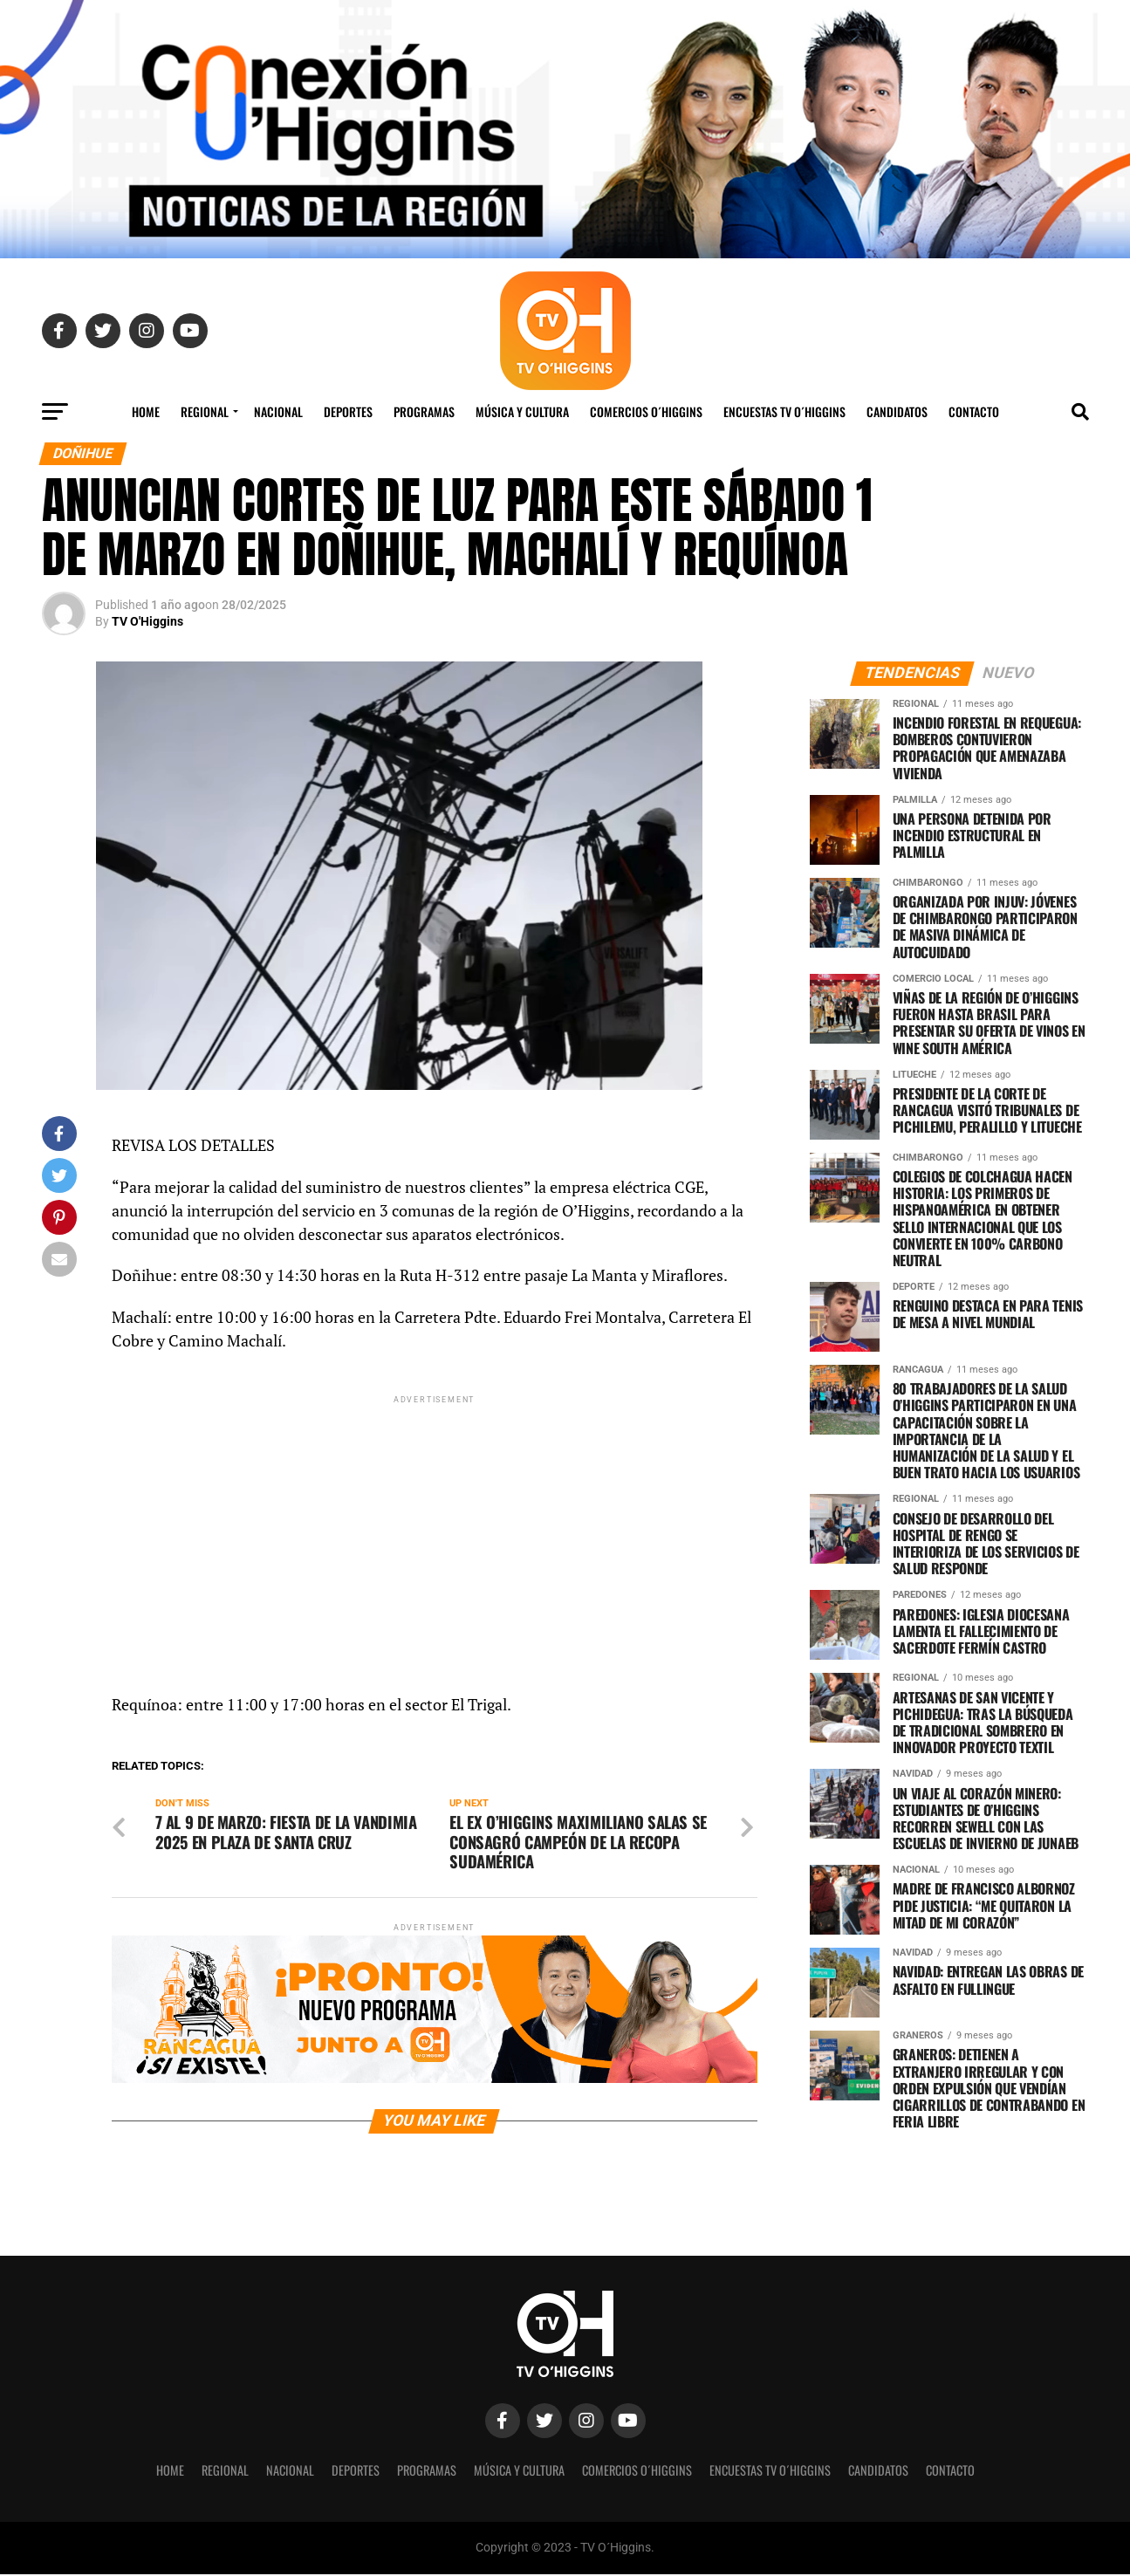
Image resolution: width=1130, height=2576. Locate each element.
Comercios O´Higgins (646, 411)
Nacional (278, 411)
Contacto (974, 411)
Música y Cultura (522, 411)
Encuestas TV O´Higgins (784, 411)
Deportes (348, 411)
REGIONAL (205, 411)
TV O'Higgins (147, 621)
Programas (424, 411)
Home (146, 411)
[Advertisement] (434, 1530)
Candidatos (897, 411)
